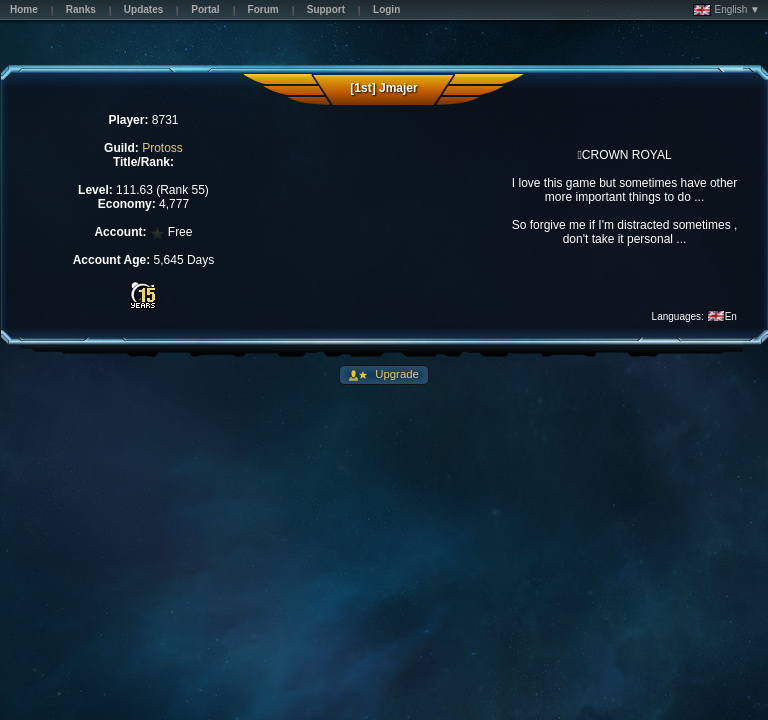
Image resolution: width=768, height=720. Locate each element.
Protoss (162, 148)
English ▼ (726, 10)
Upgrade (395, 374)
